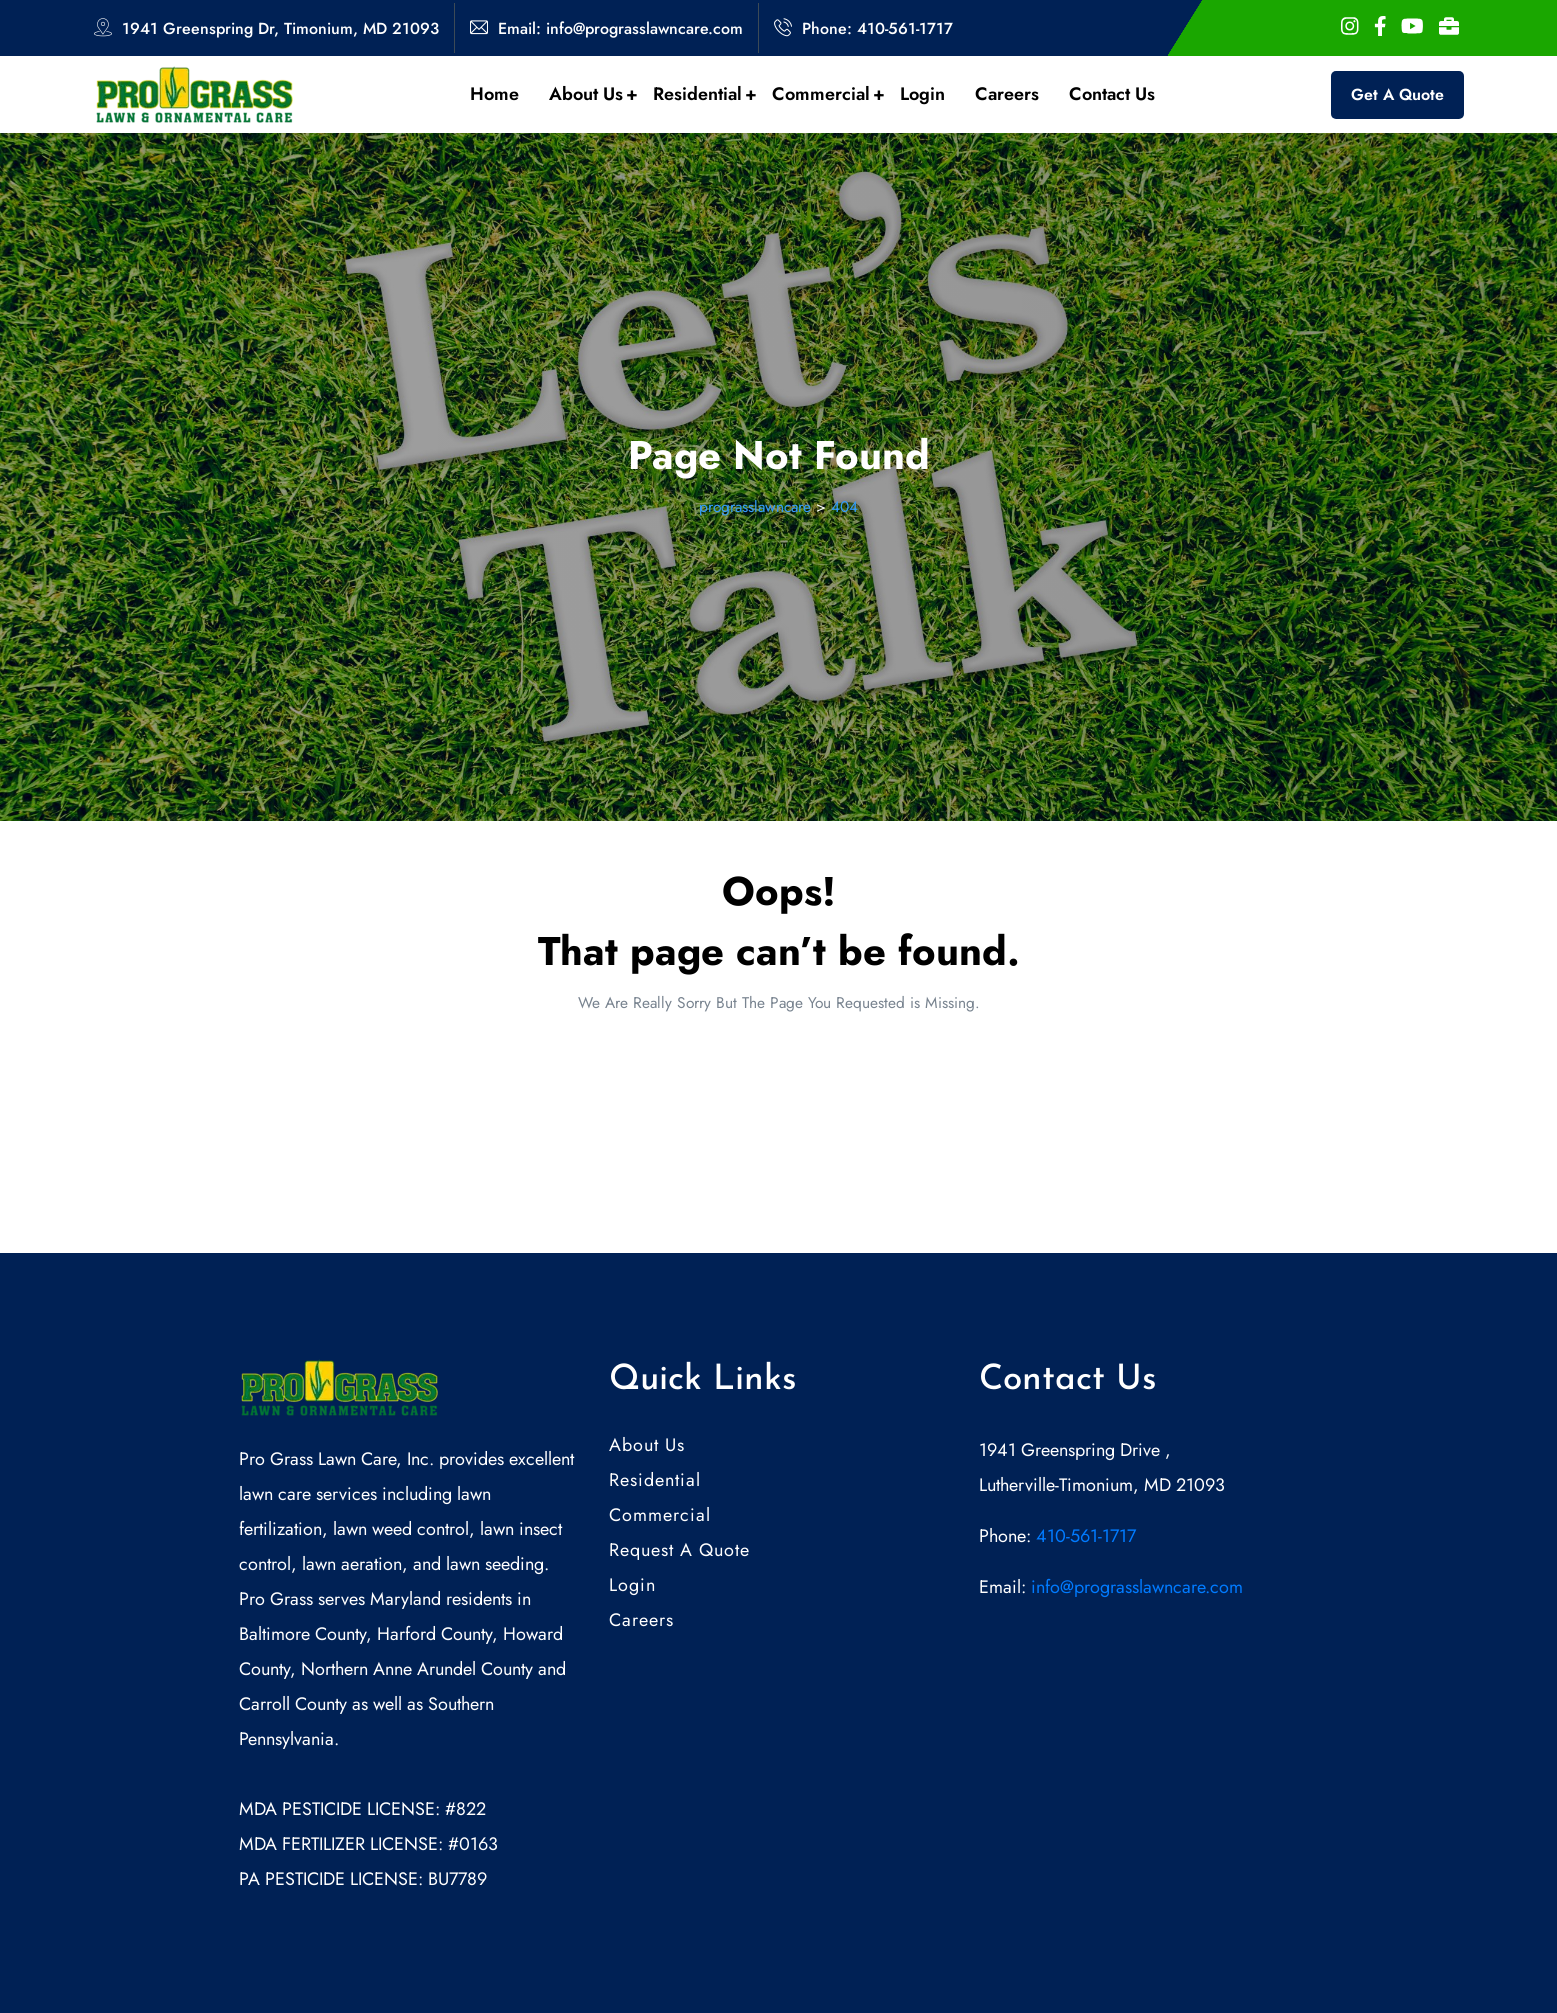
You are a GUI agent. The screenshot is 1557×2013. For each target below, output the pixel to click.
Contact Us (1112, 94)
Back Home (779, 1062)
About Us (593, 94)
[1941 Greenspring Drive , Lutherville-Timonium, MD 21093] (1149, 1741)
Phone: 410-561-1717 (877, 28)
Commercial (828, 94)
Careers (1007, 94)
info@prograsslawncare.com (1134, 1587)
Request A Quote (679, 1550)
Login (922, 94)
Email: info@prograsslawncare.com (620, 28)
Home (494, 94)
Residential (704, 94)
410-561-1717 (1086, 1536)
